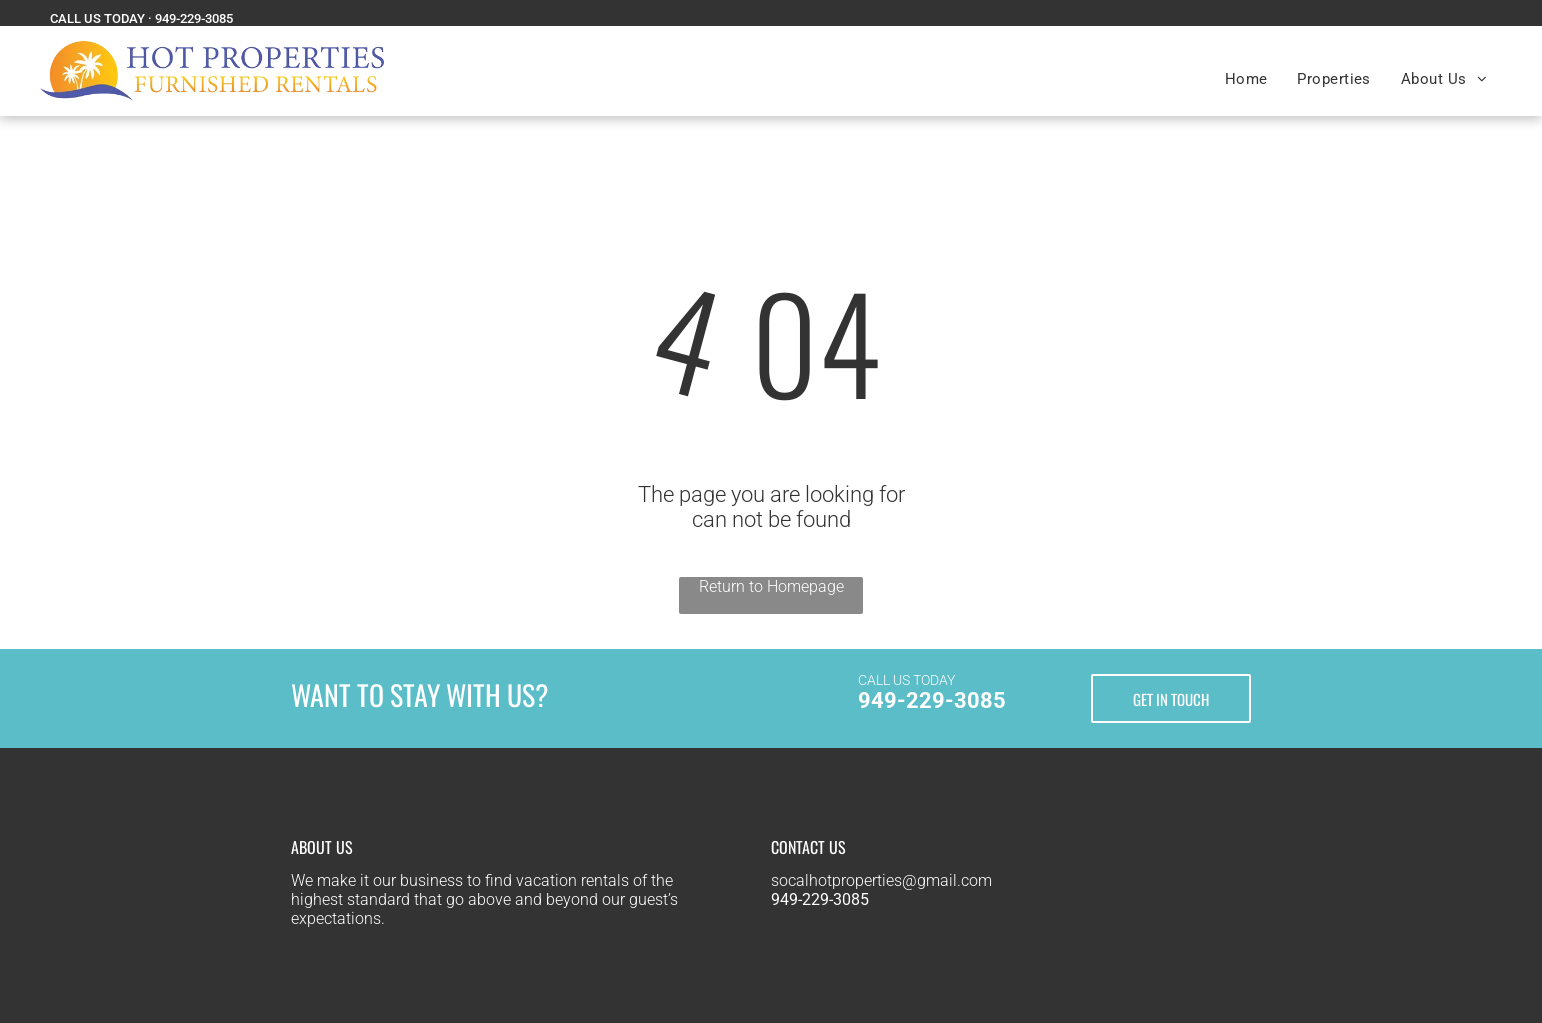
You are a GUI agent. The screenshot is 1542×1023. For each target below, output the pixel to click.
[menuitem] (1246, 79)
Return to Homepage (771, 586)
